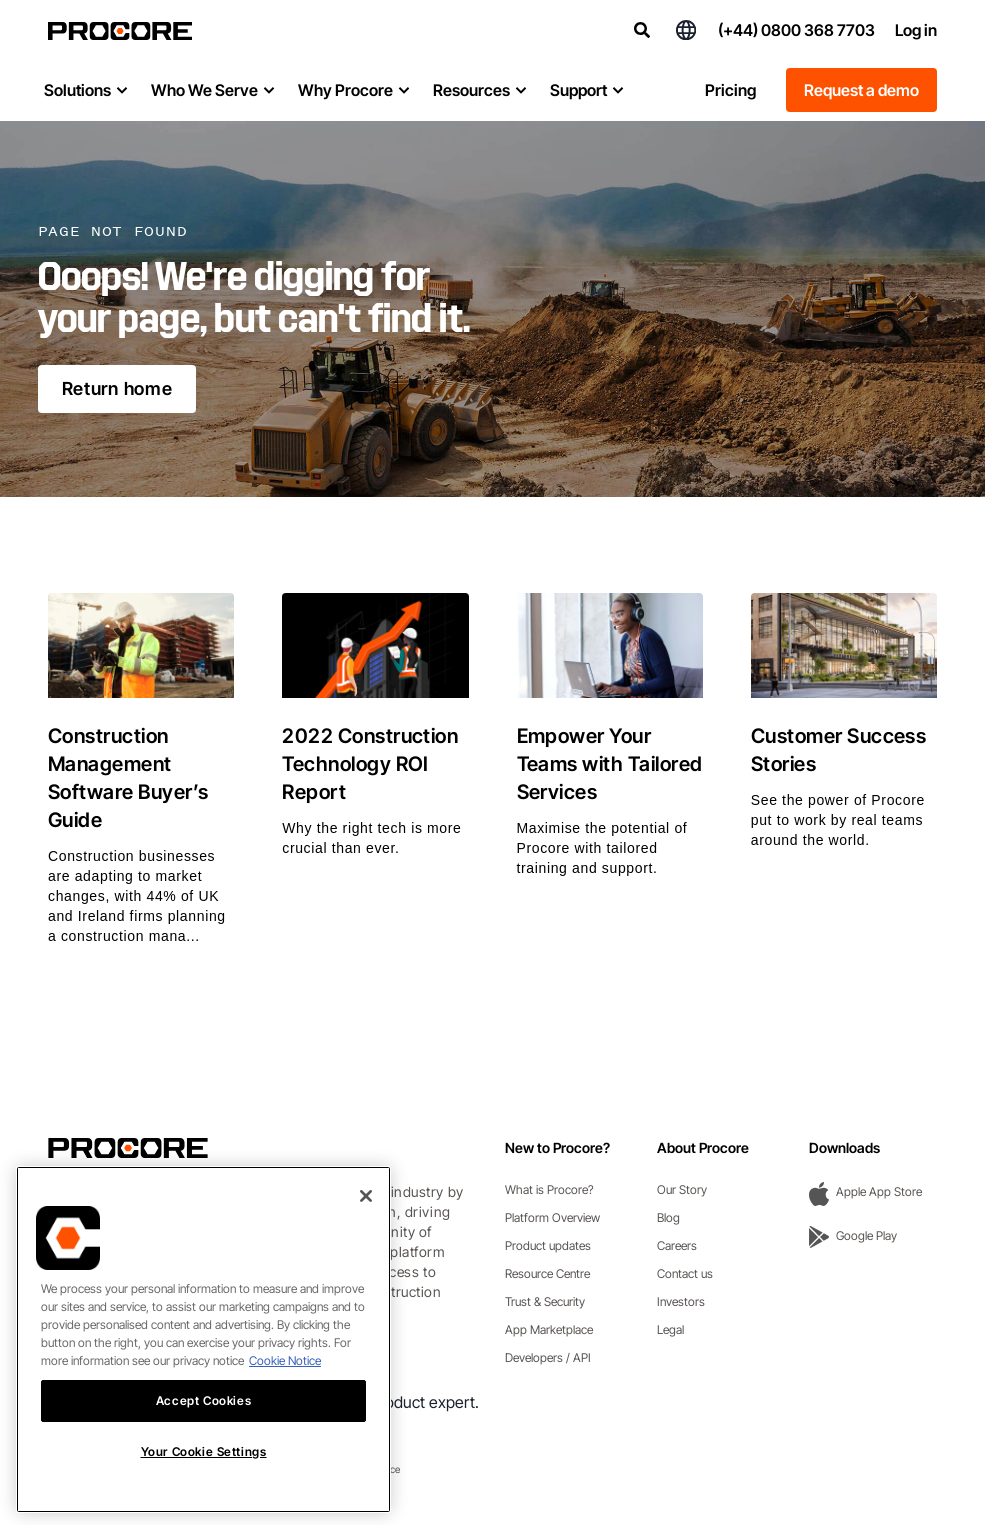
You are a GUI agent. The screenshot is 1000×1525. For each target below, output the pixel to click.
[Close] (366, 1218)
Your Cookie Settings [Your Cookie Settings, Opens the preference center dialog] (204, 1474)
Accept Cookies (203, 1422)
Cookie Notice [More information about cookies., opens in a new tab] (285, 1382)
